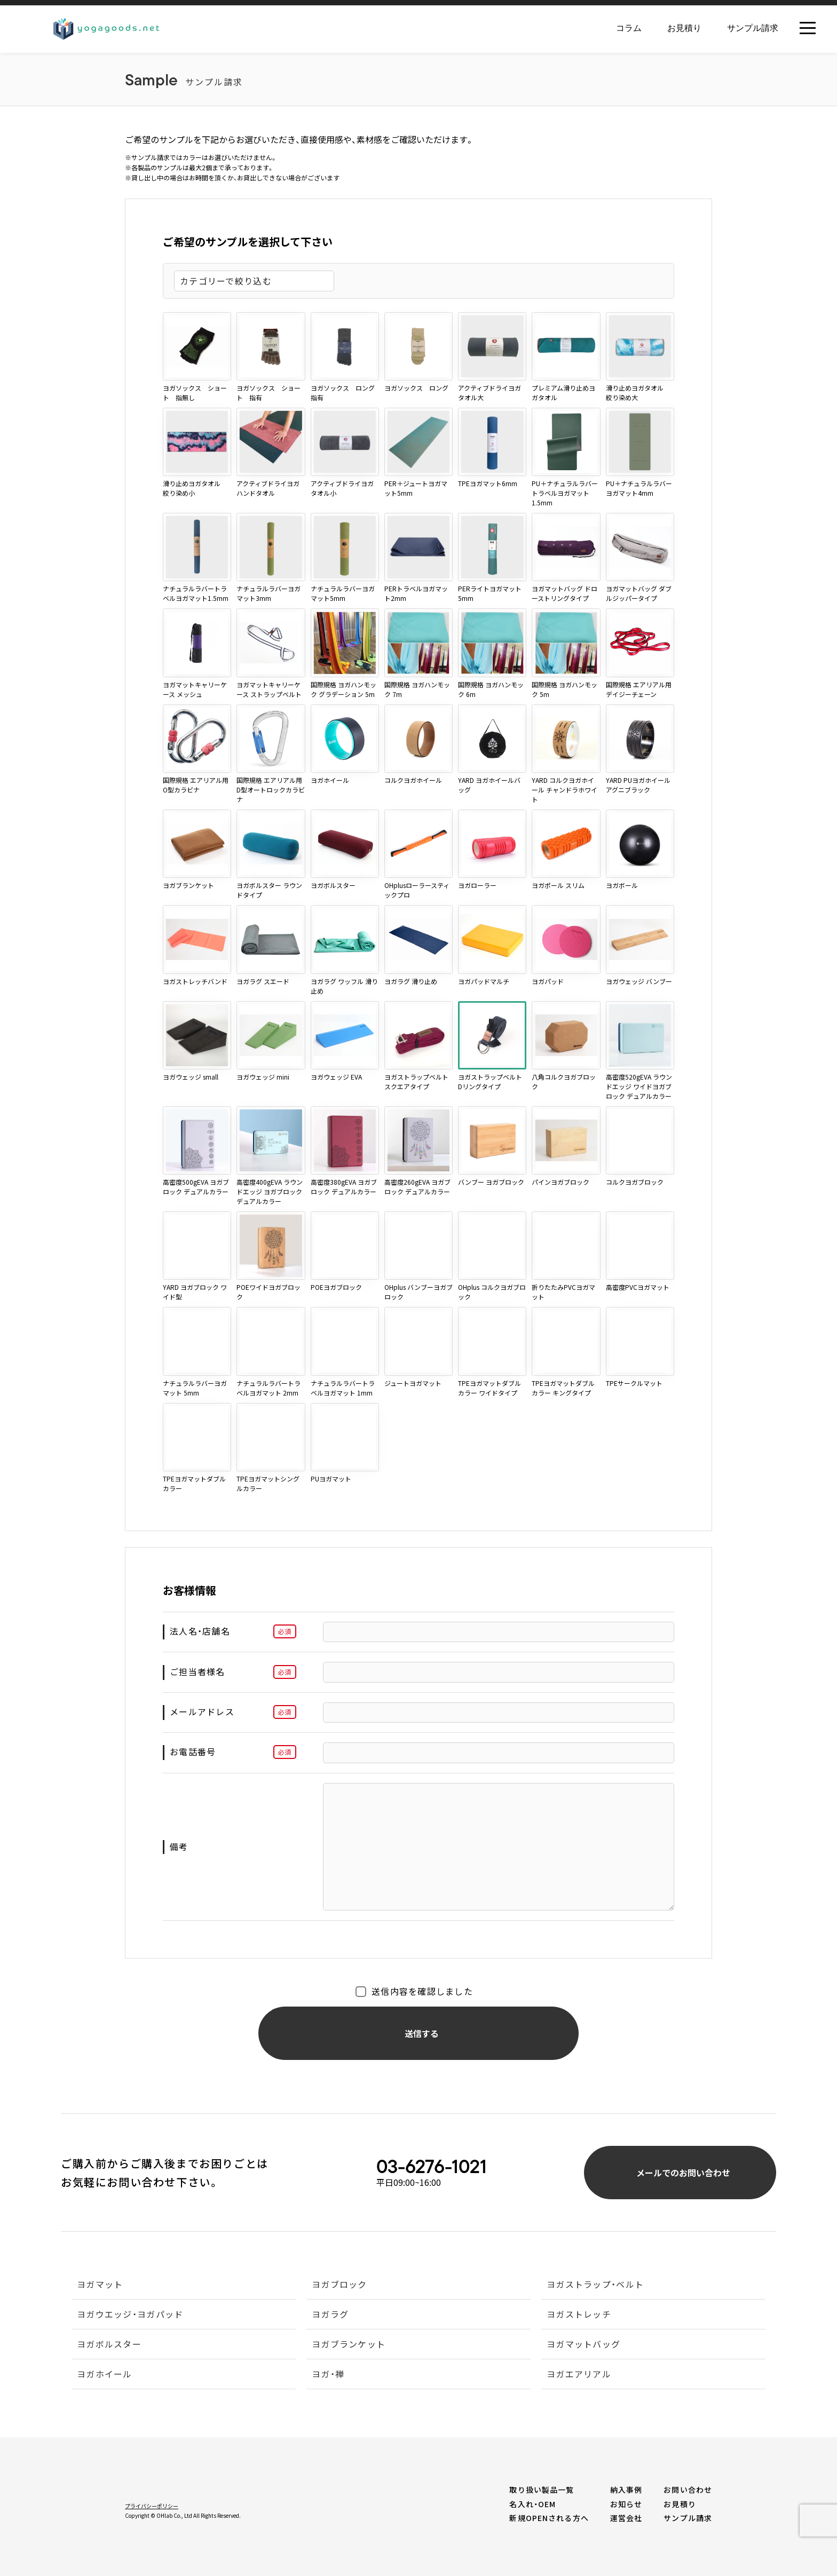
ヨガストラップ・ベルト (595, 2285)
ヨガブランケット (348, 2345)
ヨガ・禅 (328, 2374)
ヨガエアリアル (579, 2374)
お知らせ (626, 2504)
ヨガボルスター (109, 2345)
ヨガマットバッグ (583, 2345)
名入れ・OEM (532, 2504)
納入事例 (626, 2489)
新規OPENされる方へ (548, 2517)
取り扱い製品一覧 (541, 2489)
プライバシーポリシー (151, 2506)
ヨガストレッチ (579, 2315)
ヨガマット (100, 2285)
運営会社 (626, 2517)
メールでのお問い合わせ (698, 2171)
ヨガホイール (104, 2374)
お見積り (684, 28)
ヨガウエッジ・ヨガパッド (130, 2315)
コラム (629, 28)
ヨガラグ (330, 2315)
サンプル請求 (752, 28)
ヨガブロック (339, 2285)
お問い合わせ (688, 2489)
